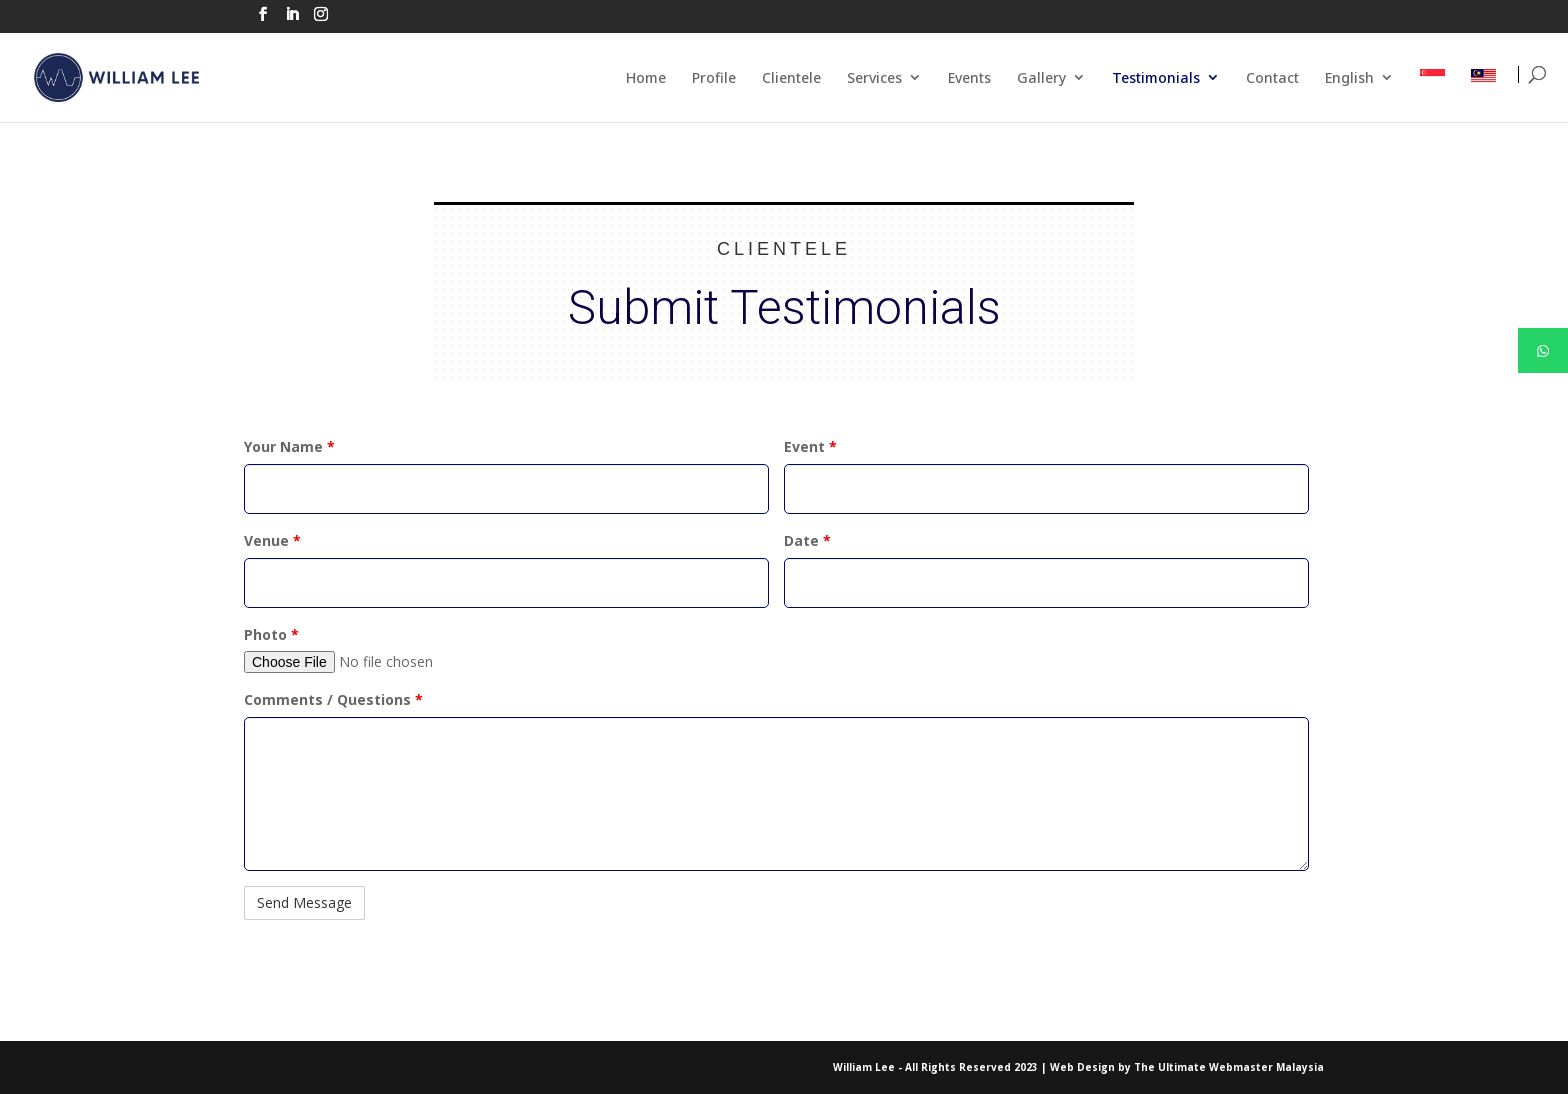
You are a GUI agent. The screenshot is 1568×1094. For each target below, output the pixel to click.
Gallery (1041, 77)
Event (810, 446)
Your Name (289, 446)
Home (646, 77)
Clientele (791, 77)
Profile (714, 77)
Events (969, 77)
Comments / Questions (333, 699)
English (1349, 77)
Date (807, 540)
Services (874, 77)
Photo (271, 634)
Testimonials (1156, 77)
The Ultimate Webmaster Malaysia (1229, 1067)
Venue (272, 540)
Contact (1272, 77)
